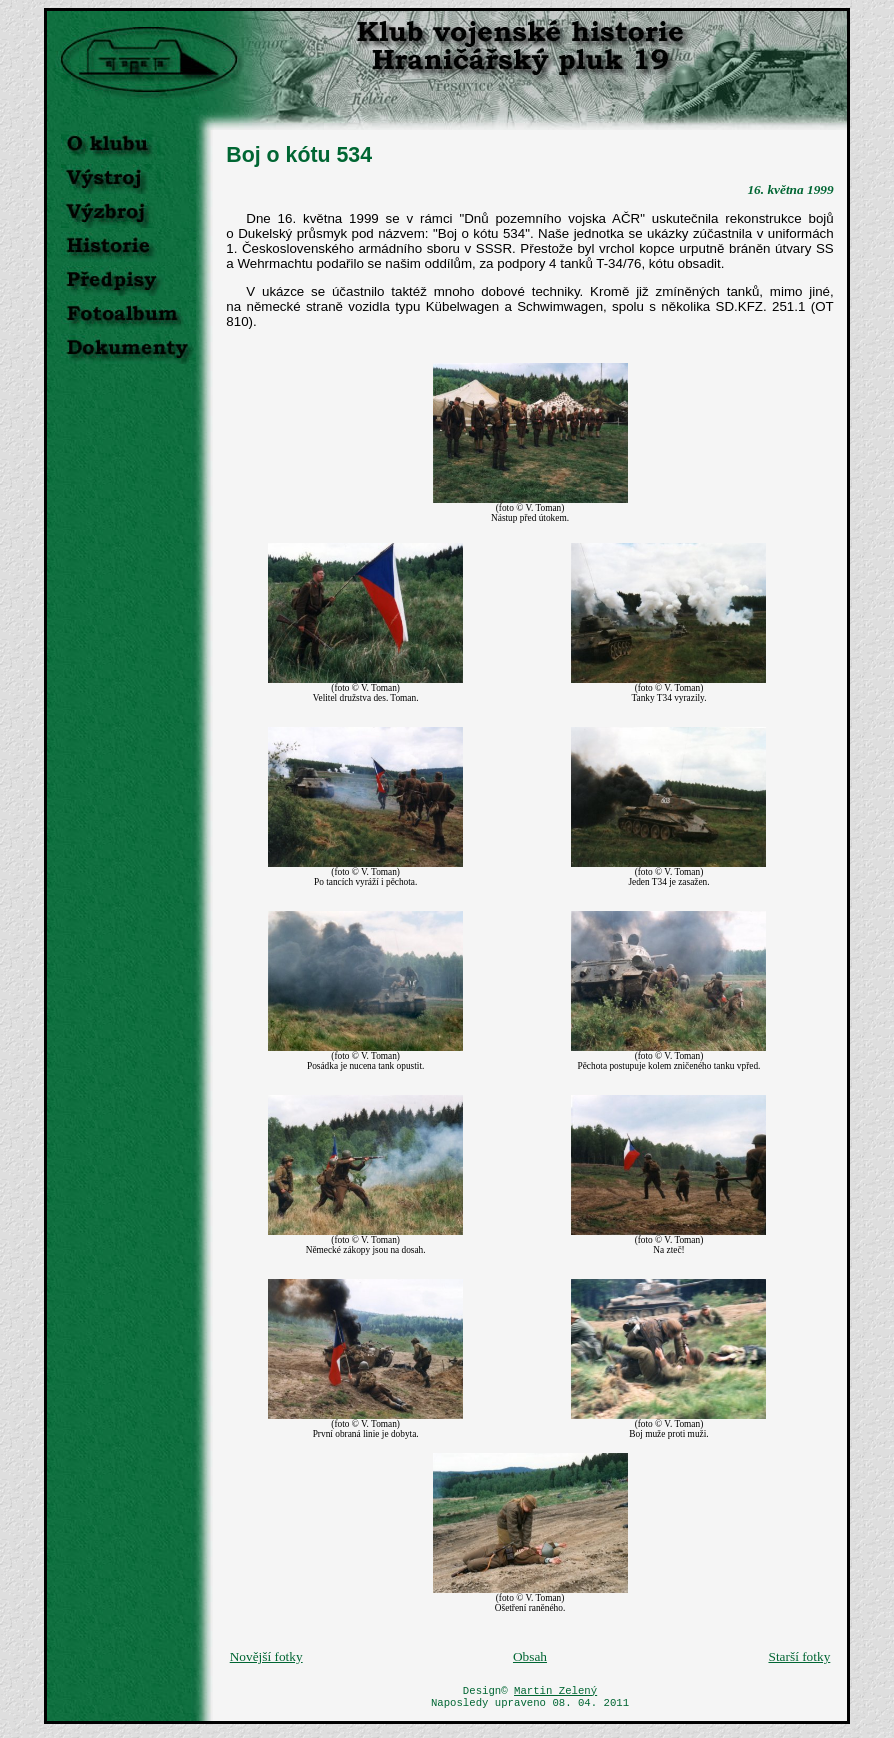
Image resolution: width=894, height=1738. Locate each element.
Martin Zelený (555, 1692)
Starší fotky (799, 1656)
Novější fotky (266, 1656)
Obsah (530, 1656)
